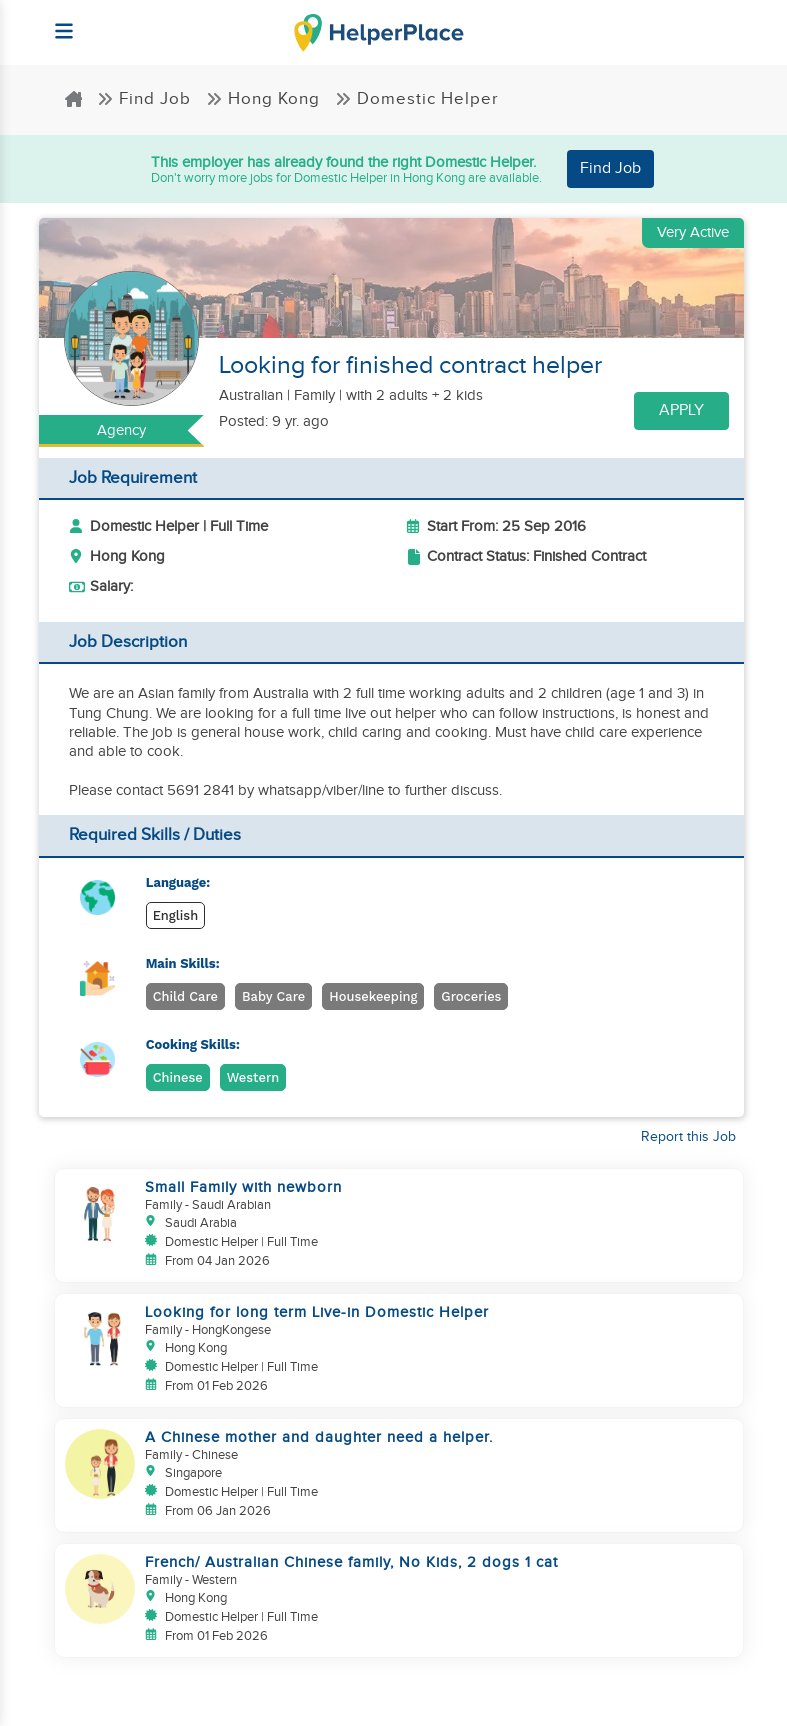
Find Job (144, 99)
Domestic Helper (417, 99)
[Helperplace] (55, 21)
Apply (681, 410)
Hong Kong (263, 99)
